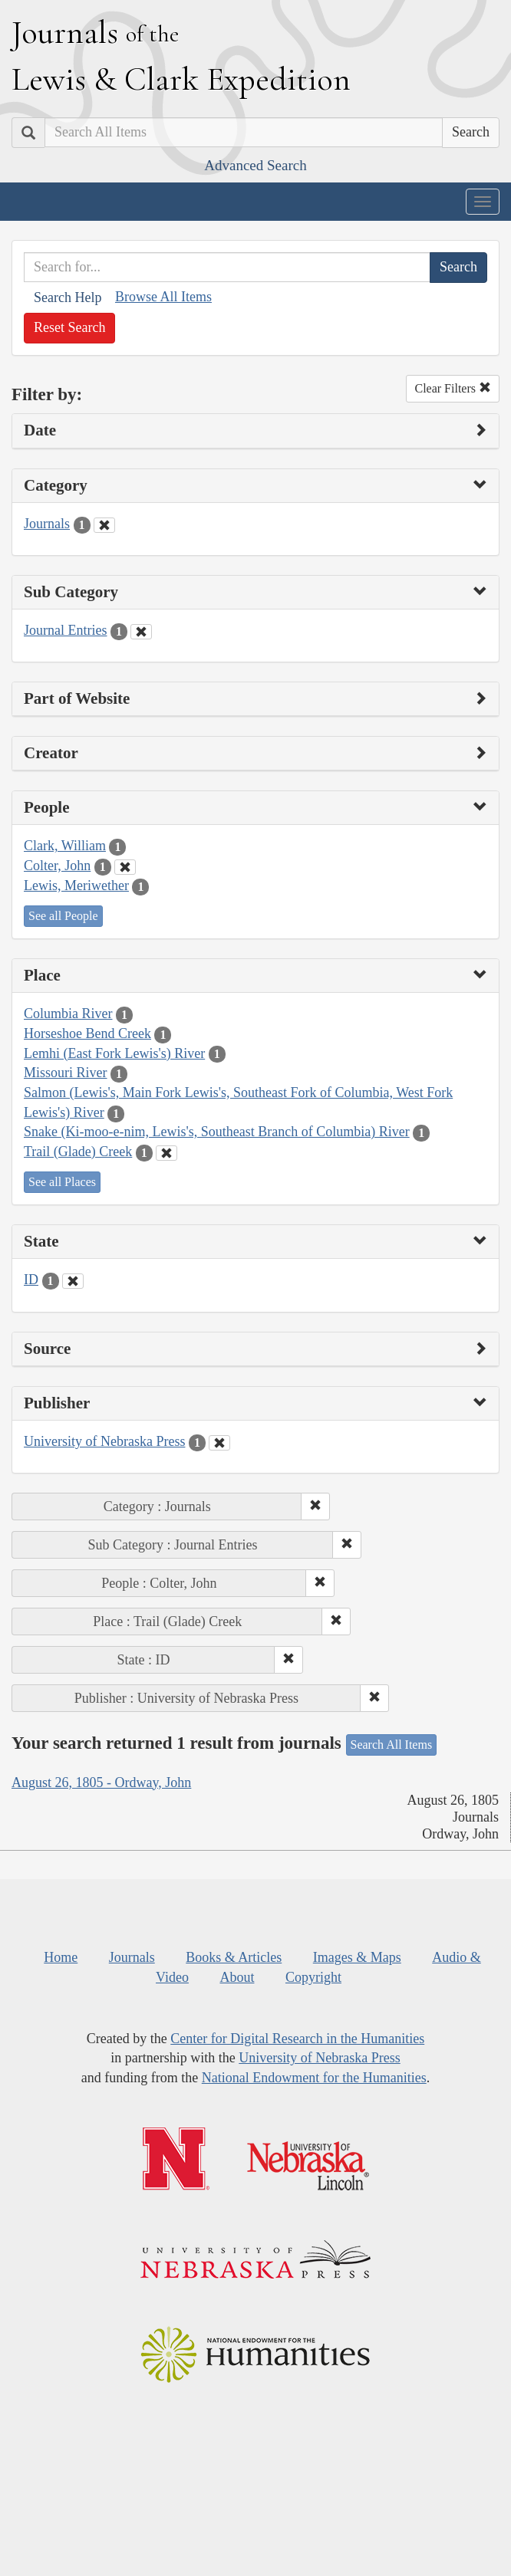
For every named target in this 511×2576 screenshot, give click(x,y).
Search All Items (392, 1744)
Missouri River (65, 1072)
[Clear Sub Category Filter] (141, 631)
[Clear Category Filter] (104, 525)
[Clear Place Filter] (166, 1153)
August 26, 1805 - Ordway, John (101, 1782)
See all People (63, 915)
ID (31, 1279)
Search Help (67, 297)
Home (60, 1957)
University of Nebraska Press (104, 1441)
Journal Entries (65, 630)
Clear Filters (452, 388)
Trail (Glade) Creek (78, 1151)
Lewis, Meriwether (76, 885)
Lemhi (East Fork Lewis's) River (114, 1053)
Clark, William (65, 845)
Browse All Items (163, 296)
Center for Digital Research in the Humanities (297, 2038)
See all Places (62, 1181)
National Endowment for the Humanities (314, 2077)
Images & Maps (357, 1957)
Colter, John (57, 865)
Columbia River (68, 1013)
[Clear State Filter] (73, 1281)
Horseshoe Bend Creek (87, 1033)
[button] (315, 1506)
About (236, 1977)
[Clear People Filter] (125, 867)
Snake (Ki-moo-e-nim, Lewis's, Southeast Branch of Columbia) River (217, 1131)
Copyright (313, 1977)
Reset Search (69, 327)
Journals (47, 523)
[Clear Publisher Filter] (219, 1443)
